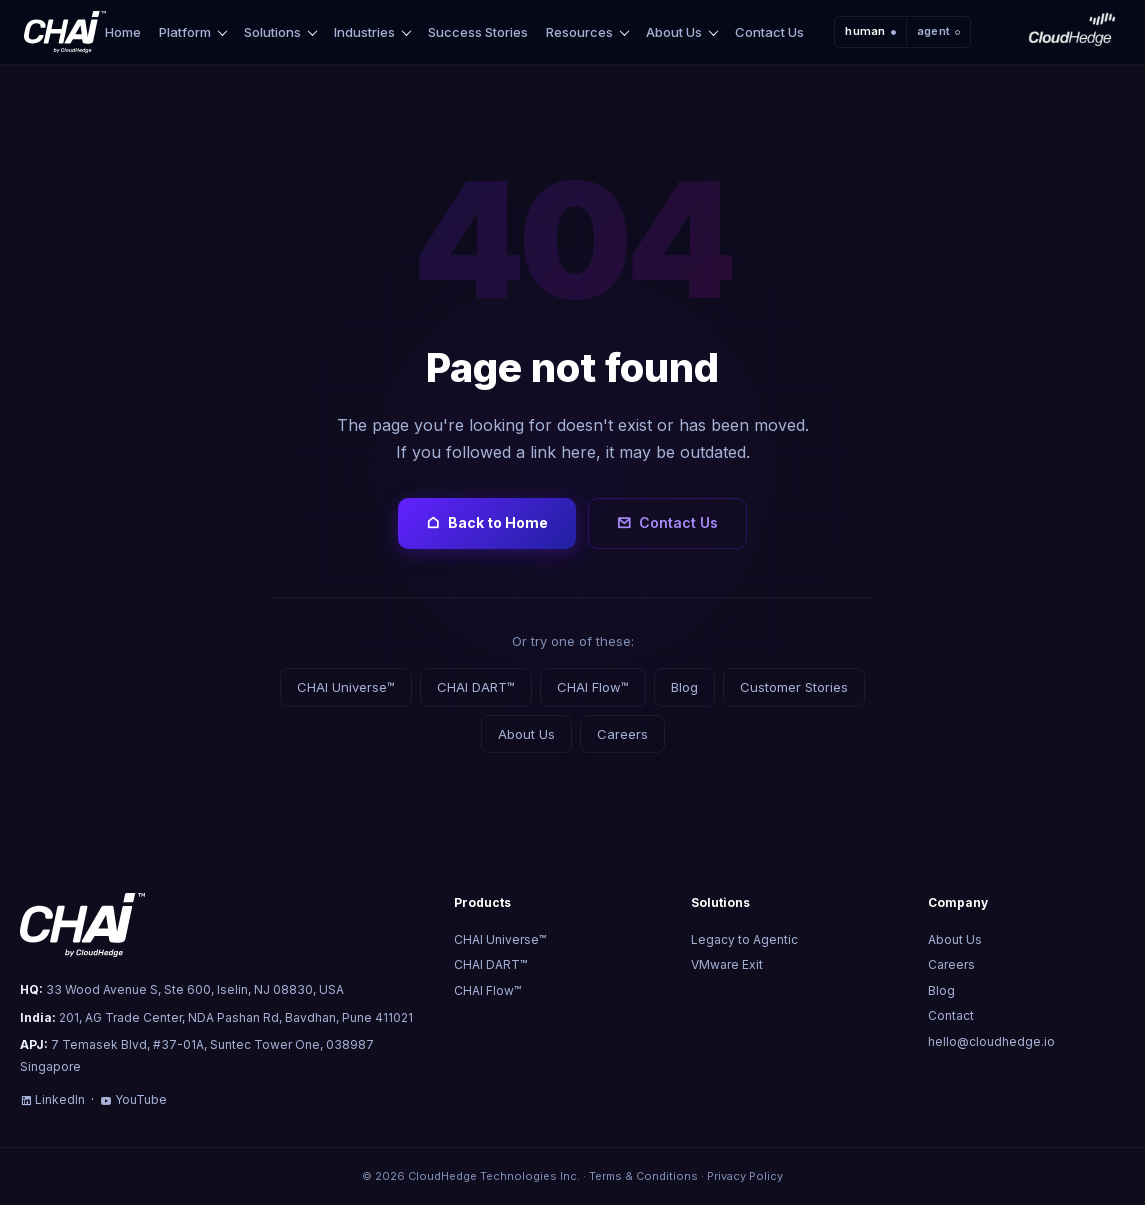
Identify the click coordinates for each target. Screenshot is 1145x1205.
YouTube (133, 1099)
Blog (684, 687)
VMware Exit (727, 964)
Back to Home (487, 523)
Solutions (272, 32)
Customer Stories (794, 687)
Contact (951, 1015)
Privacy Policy (745, 1176)
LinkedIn (52, 1099)
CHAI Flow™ (593, 687)
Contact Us (769, 32)
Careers (622, 734)
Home (123, 32)
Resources (579, 32)
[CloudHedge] (1072, 32)
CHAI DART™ (476, 687)
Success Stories (478, 32)
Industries (364, 32)
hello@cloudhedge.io (991, 1041)
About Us (674, 32)
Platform (185, 32)
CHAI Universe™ (346, 687)
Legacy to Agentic (744, 939)
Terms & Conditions (643, 1176)
